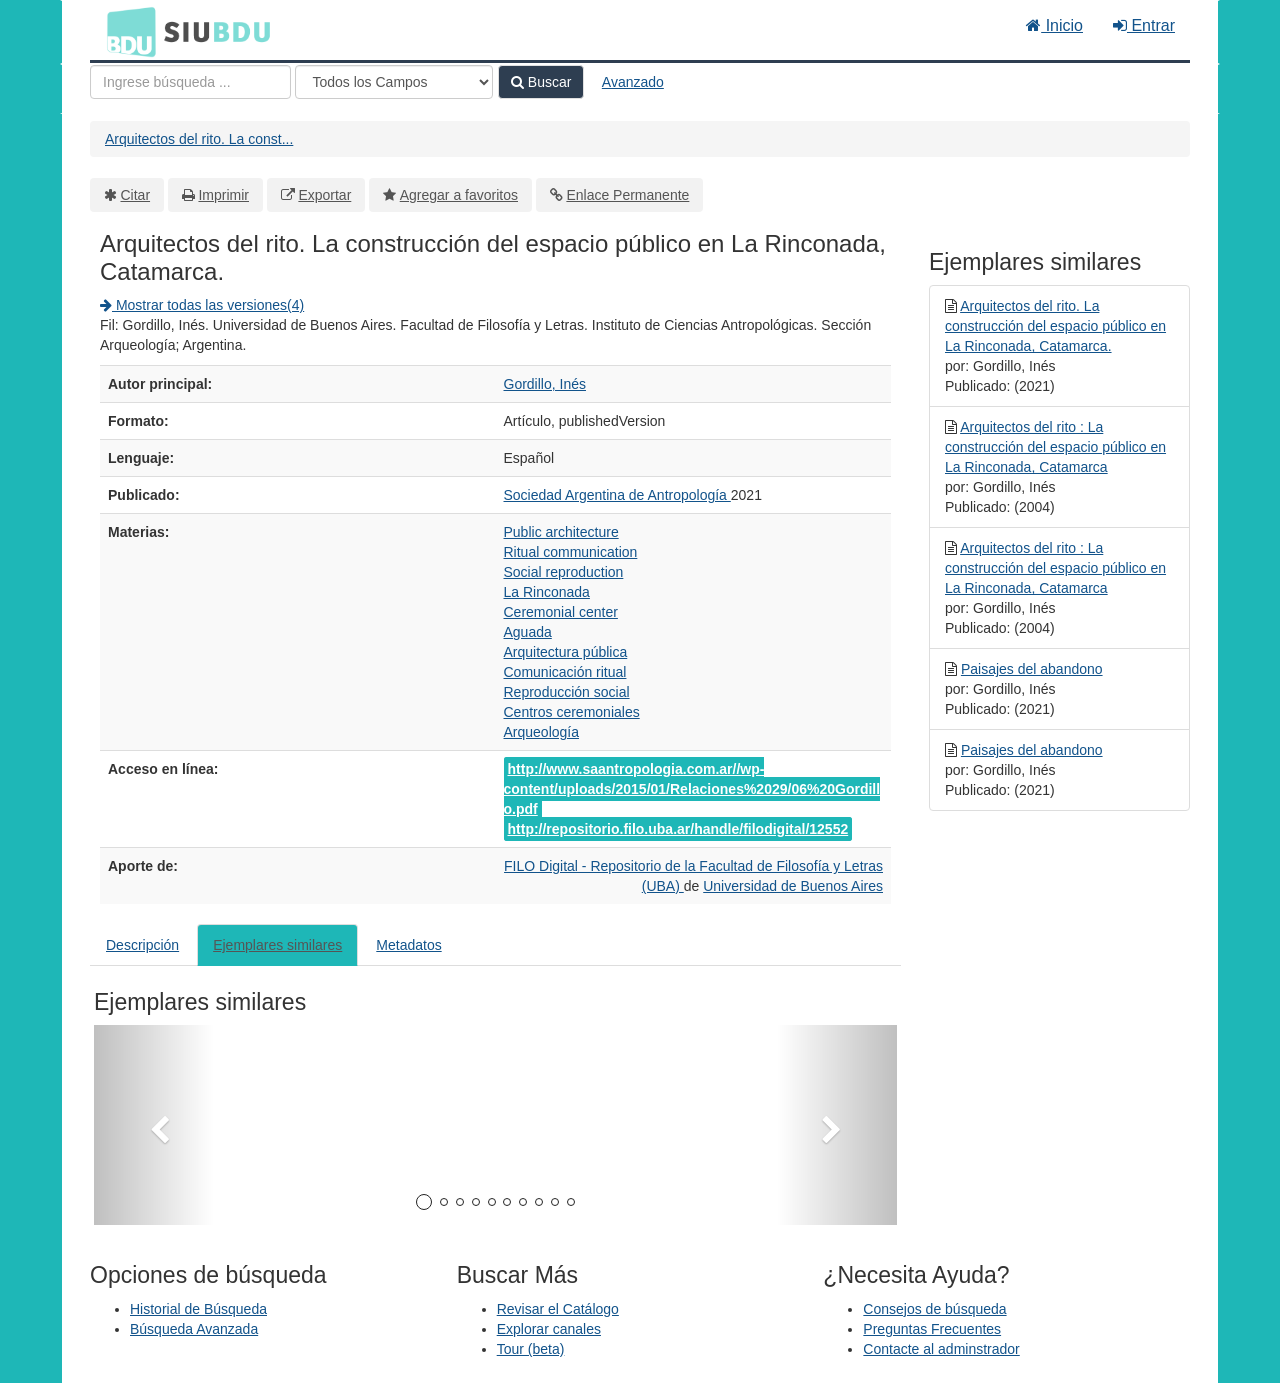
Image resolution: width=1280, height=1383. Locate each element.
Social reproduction (564, 572)
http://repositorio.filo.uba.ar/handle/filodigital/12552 (678, 829)
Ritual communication (571, 552)
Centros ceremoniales (572, 712)
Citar (136, 195)
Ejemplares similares (277, 945)
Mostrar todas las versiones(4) (202, 305)
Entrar (1144, 25)
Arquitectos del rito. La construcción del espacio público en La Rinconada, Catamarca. (1055, 326)
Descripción (142, 945)
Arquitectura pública (566, 652)
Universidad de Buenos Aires (793, 886)
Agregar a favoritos (459, 195)
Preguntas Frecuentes (932, 1329)
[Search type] (394, 82)
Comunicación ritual (565, 672)
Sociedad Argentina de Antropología (617, 495)
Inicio (1054, 25)
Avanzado (633, 82)
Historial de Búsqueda (198, 1309)
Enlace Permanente (627, 195)
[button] (154, 1125)
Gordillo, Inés (545, 384)
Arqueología (542, 732)
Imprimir (223, 195)
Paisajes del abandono (1032, 669)
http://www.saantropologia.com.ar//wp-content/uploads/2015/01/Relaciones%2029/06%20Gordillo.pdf (692, 789)
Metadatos (408, 945)
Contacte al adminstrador (941, 1349)
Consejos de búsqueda (934, 1309)
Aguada (528, 632)
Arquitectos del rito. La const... (199, 139)
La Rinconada (547, 592)
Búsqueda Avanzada (194, 1329)
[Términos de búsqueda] (190, 82)
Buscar (541, 82)
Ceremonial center (561, 612)
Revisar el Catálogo (558, 1309)
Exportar (324, 195)
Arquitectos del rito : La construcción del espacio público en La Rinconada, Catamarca (1055, 447)
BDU (126, 31)
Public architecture (561, 532)
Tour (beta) (531, 1349)
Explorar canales (549, 1329)
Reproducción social (567, 692)
